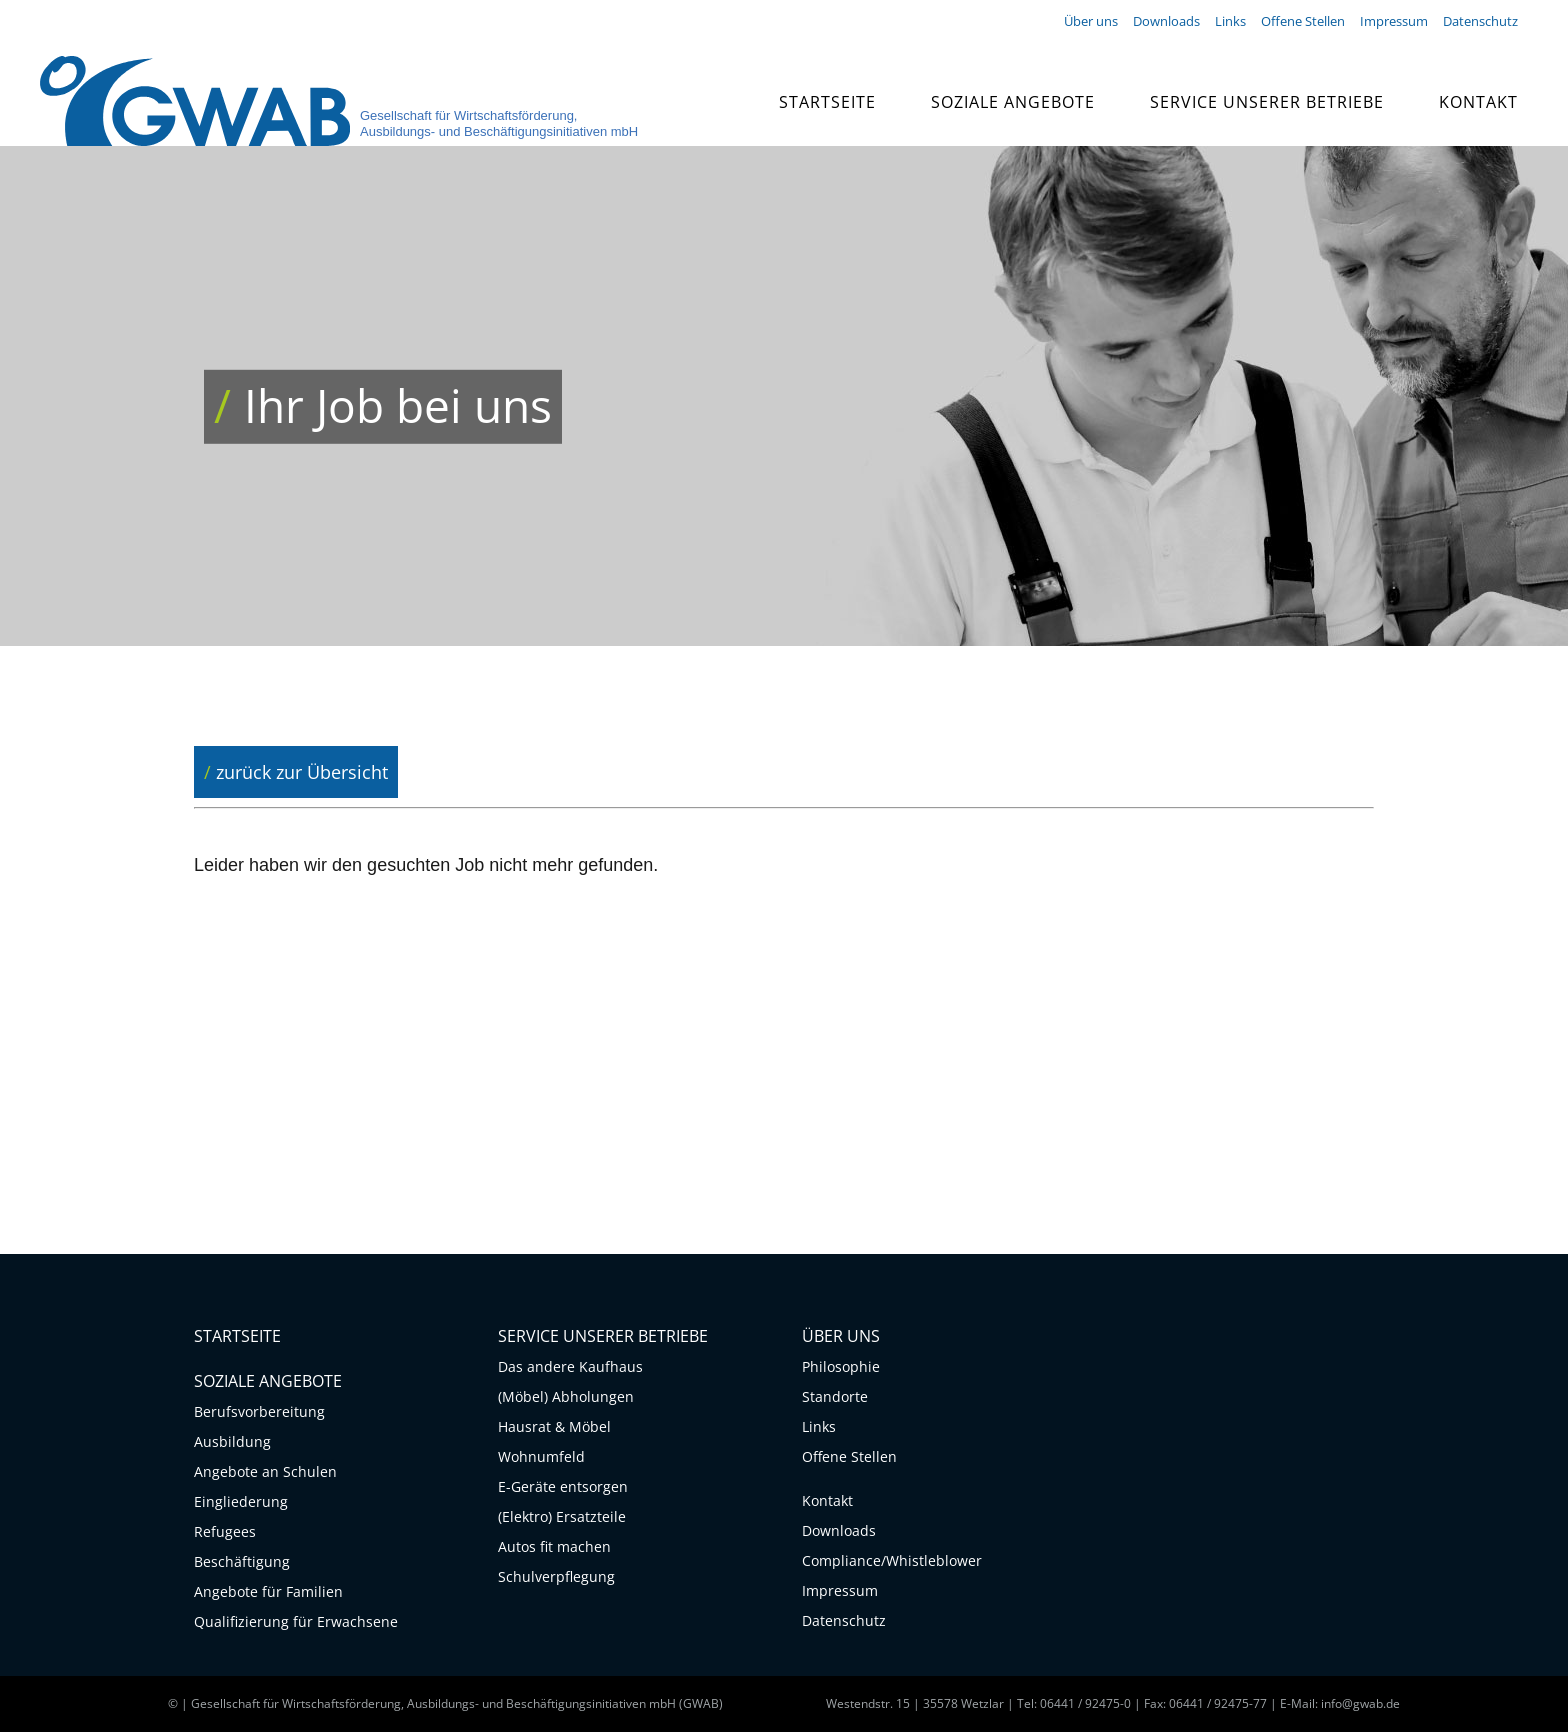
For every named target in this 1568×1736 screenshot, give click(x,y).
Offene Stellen (849, 1460)
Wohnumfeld (541, 1460)
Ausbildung (232, 1445)
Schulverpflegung (556, 1580)
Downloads (839, 1534)
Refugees (225, 1535)
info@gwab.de (1360, 1707)
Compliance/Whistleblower (885, 1564)
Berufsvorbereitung (259, 1415)
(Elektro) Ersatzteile (562, 1520)
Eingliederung (241, 1505)
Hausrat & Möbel (554, 1430)
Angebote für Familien (268, 1595)
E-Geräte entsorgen (563, 1490)
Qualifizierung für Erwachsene (296, 1625)
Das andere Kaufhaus (570, 1370)
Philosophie (841, 1370)
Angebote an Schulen (265, 1475)
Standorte (835, 1400)
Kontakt (827, 1504)
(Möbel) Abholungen (566, 1400)
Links (819, 1430)
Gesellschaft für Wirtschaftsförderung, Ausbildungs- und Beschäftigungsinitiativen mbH (499, 123)
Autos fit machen (554, 1550)
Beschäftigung (242, 1565)
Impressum (840, 1594)
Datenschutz (844, 1624)
